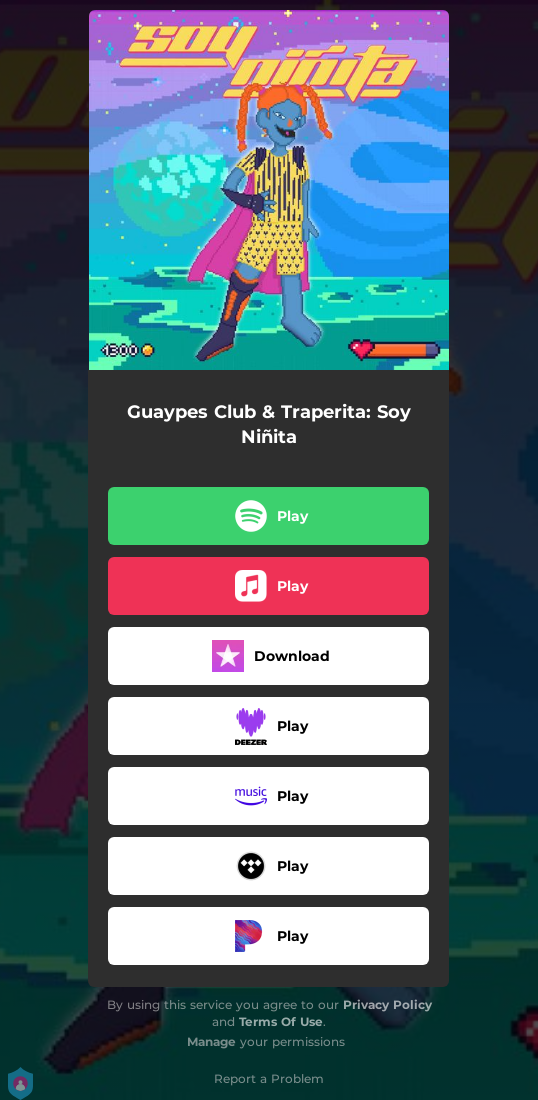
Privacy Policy (387, 1004)
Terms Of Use (281, 1021)
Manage (211, 1041)
